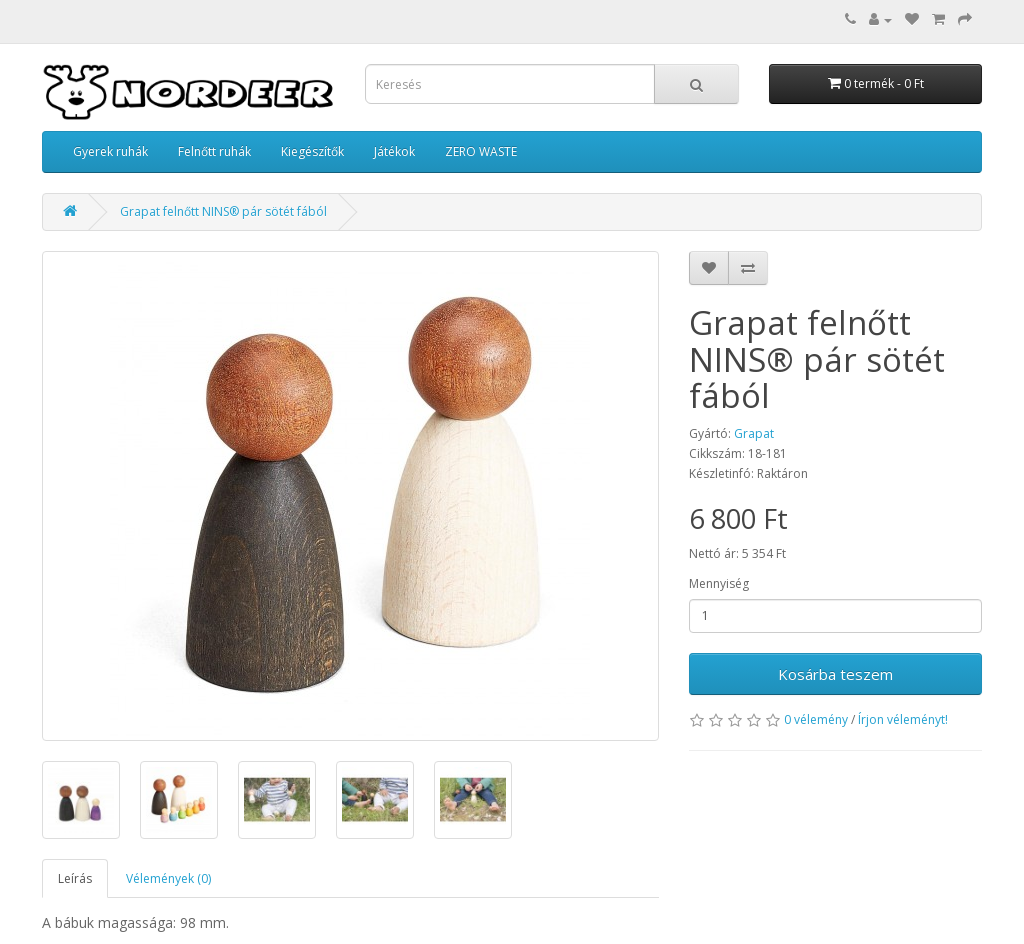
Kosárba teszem (835, 674)
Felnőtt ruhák (214, 151)
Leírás (75, 878)
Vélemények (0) (168, 878)
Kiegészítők (312, 151)
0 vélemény (816, 719)
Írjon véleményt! (903, 719)
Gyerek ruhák (110, 151)
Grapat (754, 433)
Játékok (394, 151)
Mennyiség (719, 583)
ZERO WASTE (481, 151)
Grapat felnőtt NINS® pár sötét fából (223, 211)
